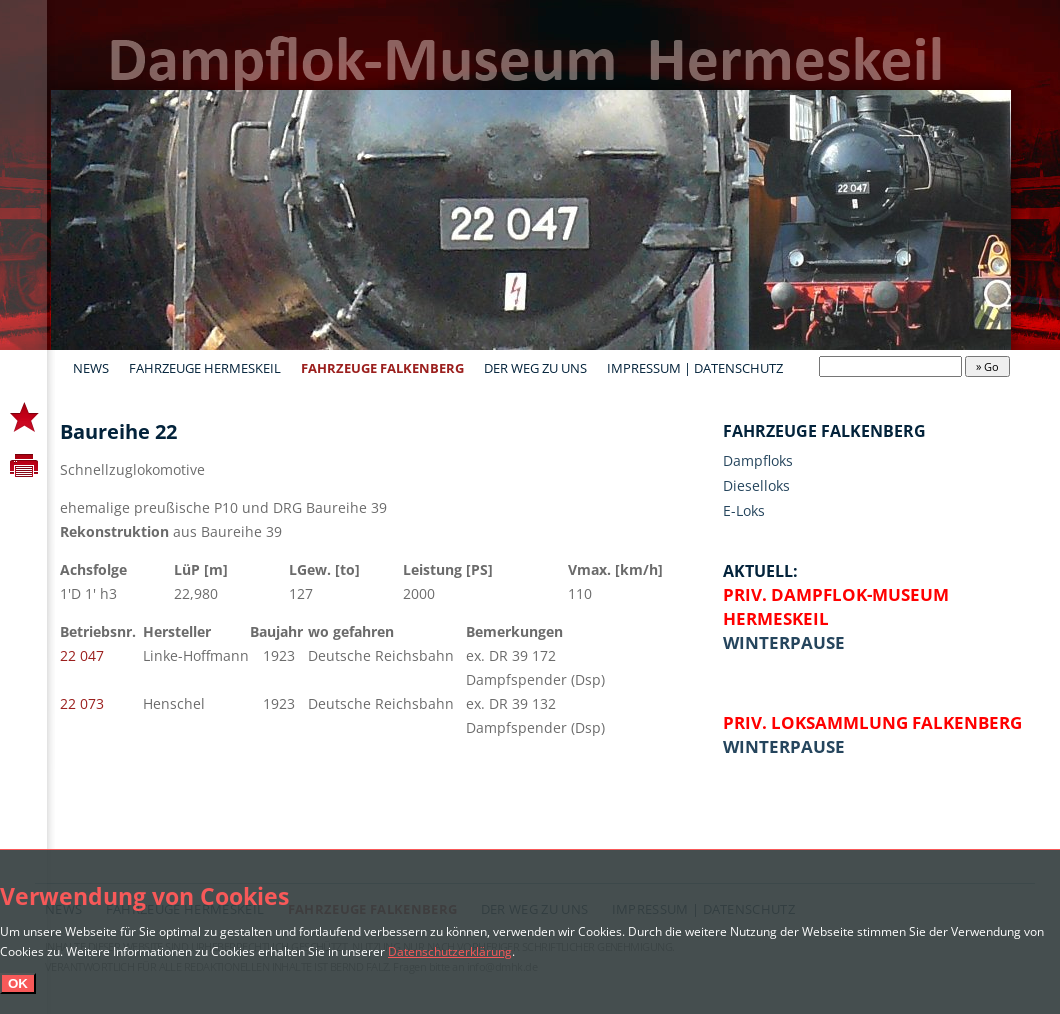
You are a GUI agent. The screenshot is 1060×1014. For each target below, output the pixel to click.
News (91, 368)
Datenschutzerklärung (450, 951)
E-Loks (744, 510)
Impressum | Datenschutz (695, 368)
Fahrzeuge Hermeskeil (205, 368)
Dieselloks (756, 485)
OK (18, 983)
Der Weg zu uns (535, 368)
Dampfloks (758, 460)
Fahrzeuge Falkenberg (382, 368)
